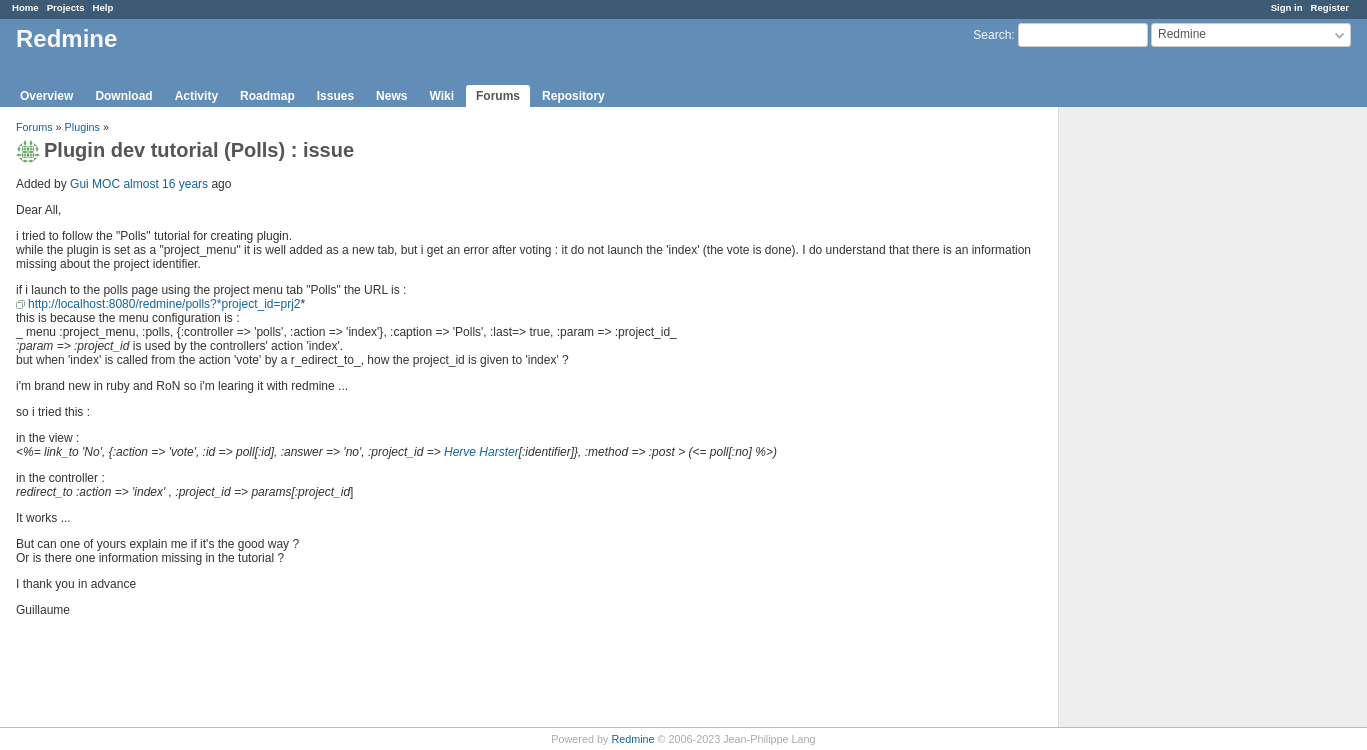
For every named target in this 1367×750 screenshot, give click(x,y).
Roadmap (267, 96)
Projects (66, 7)
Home (25, 7)
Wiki (441, 96)
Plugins (82, 127)
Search (992, 35)
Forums (498, 96)
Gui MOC (95, 184)
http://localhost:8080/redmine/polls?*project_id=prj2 (164, 304)
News (391, 96)
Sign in (1287, 7)
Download (123, 96)
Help (103, 7)
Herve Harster (481, 452)
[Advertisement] (1159, 421)
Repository (573, 96)
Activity (196, 96)
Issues (335, 96)
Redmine (632, 739)
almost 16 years (165, 184)
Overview (46, 96)
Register (1330, 7)
